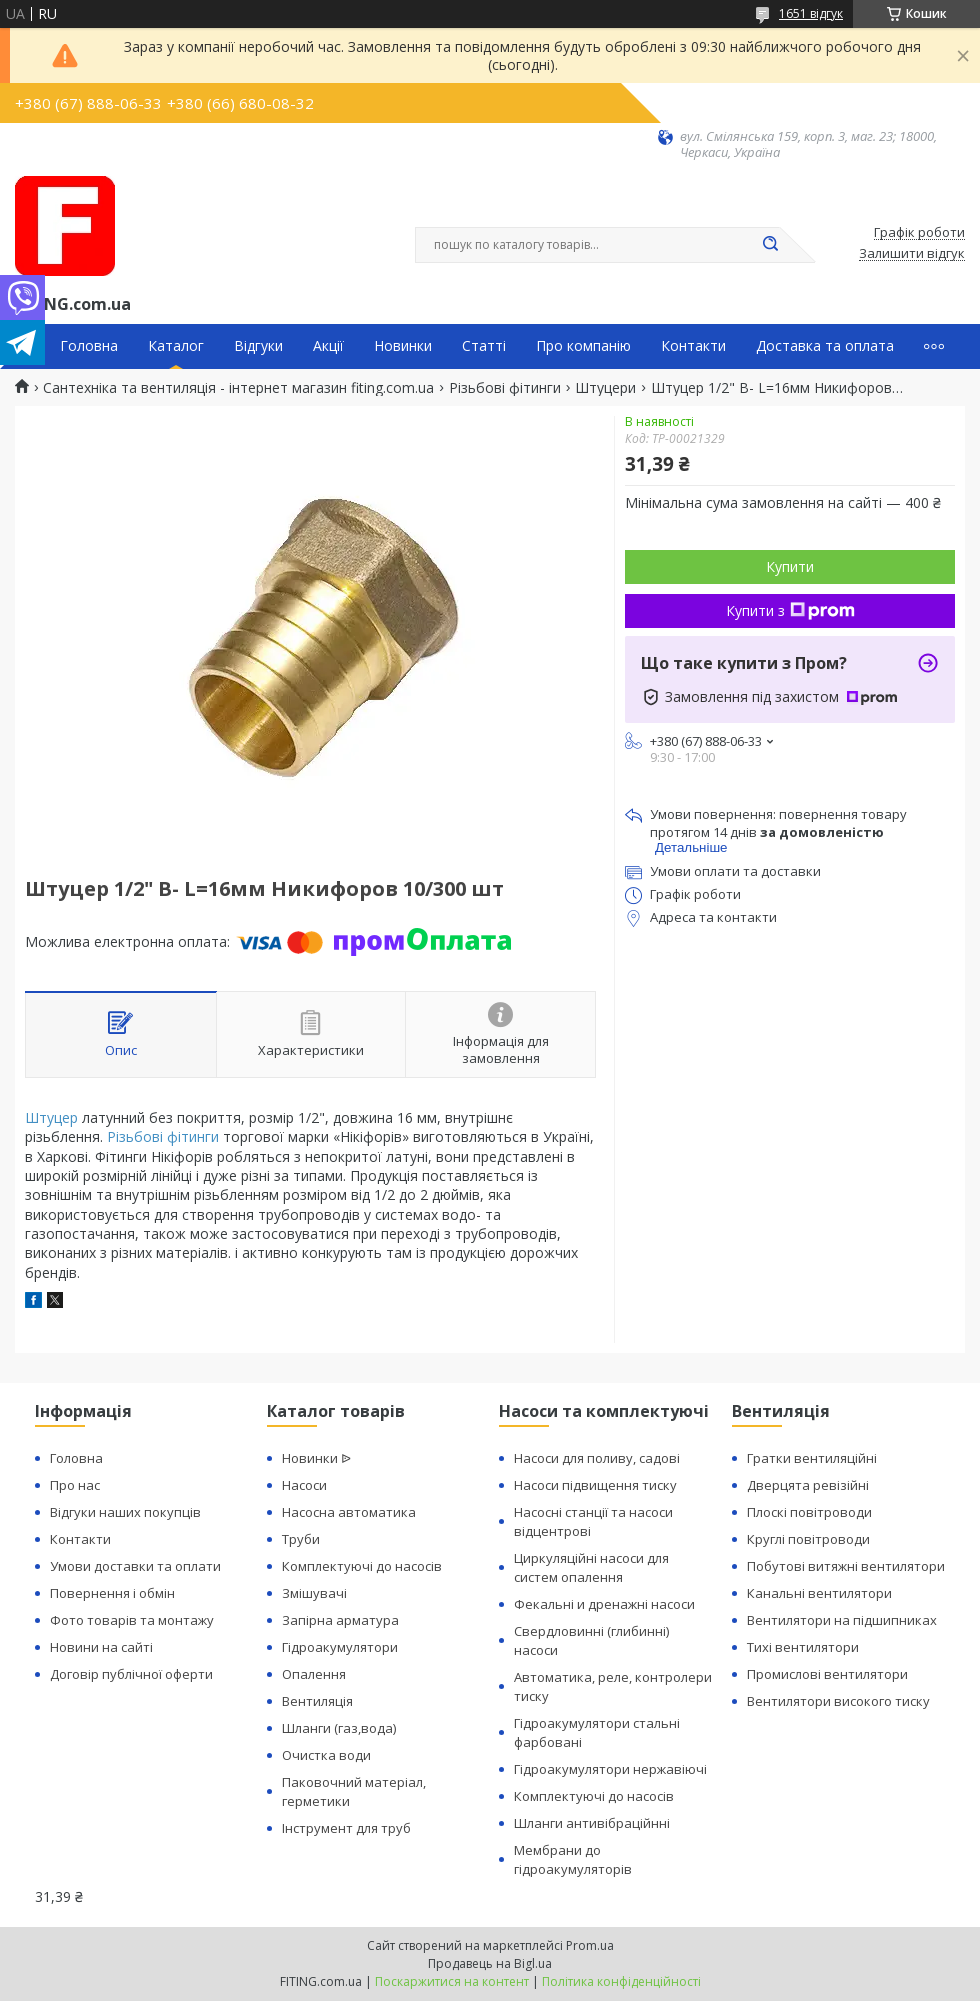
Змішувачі (314, 1593)
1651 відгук (811, 13)
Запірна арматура (340, 1620)
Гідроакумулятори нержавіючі (610, 1769)
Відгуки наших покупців (125, 1512)
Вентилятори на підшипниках (842, 1620)
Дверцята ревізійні (808, 1485)
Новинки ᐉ (316, 1458)
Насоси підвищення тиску (595, 1485)
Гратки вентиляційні (812, 1458)
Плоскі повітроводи (809, 1512)
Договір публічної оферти (131, 1674)
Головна (89, 346)
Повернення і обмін (112, 1593)
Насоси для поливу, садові (597, 1458)
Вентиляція (317, 1701)
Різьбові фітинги (505, 388)
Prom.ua (590, 1945)
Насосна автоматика (349, 1512)
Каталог (176, 346)
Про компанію (583, 346)
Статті (484, 346)
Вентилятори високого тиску (838, 1701)
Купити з (790, 610)
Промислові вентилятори (827, 1674)
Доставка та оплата (825, 346)
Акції (328, 346)
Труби (301, 1539)
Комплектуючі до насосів (362, 1566)
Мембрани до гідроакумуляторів (573, 1859)
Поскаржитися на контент (452, 1981)
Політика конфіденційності (621, 1981)
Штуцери (605, 388)
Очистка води (326, 1755)
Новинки (403, 346)
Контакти (693, 346)
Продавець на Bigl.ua (490, 1963)
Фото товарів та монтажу (132, 1620)
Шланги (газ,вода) (339, 1728)
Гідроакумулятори (340, 1647)
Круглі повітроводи (808, 1539)
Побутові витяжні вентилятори (846, 1566)
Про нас (75, 1485)
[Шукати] (770, 245)
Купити (790, 566)
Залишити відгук (912, 254)
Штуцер (51, 1117)
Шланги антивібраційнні (592, 1823)
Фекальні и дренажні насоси (604, 1604)
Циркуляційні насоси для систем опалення (591, 1567)
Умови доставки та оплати (135, 1566)
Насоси (304, 1485)
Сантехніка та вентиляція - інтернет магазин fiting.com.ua (238, 388)
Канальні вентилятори (819, 1593)
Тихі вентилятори (803, 1647)
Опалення (314, 1674)
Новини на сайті (101, 1647)
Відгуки (258, 346)
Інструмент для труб (346, 1828)
